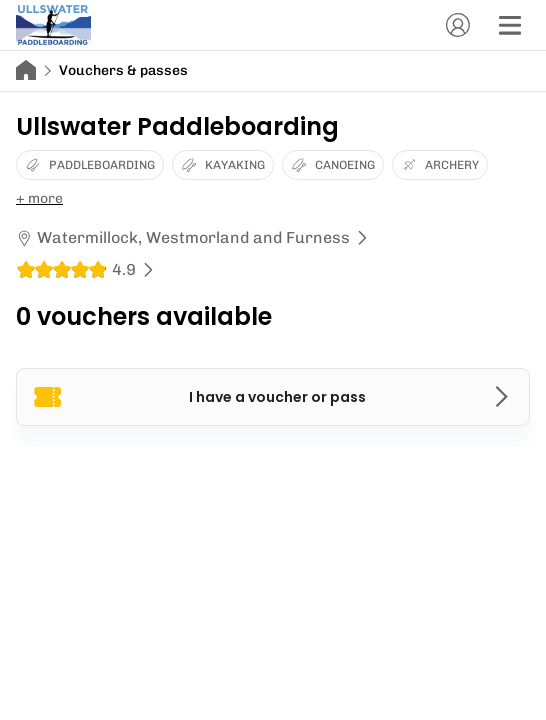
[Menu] (510, 25)
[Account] (458, 25)
